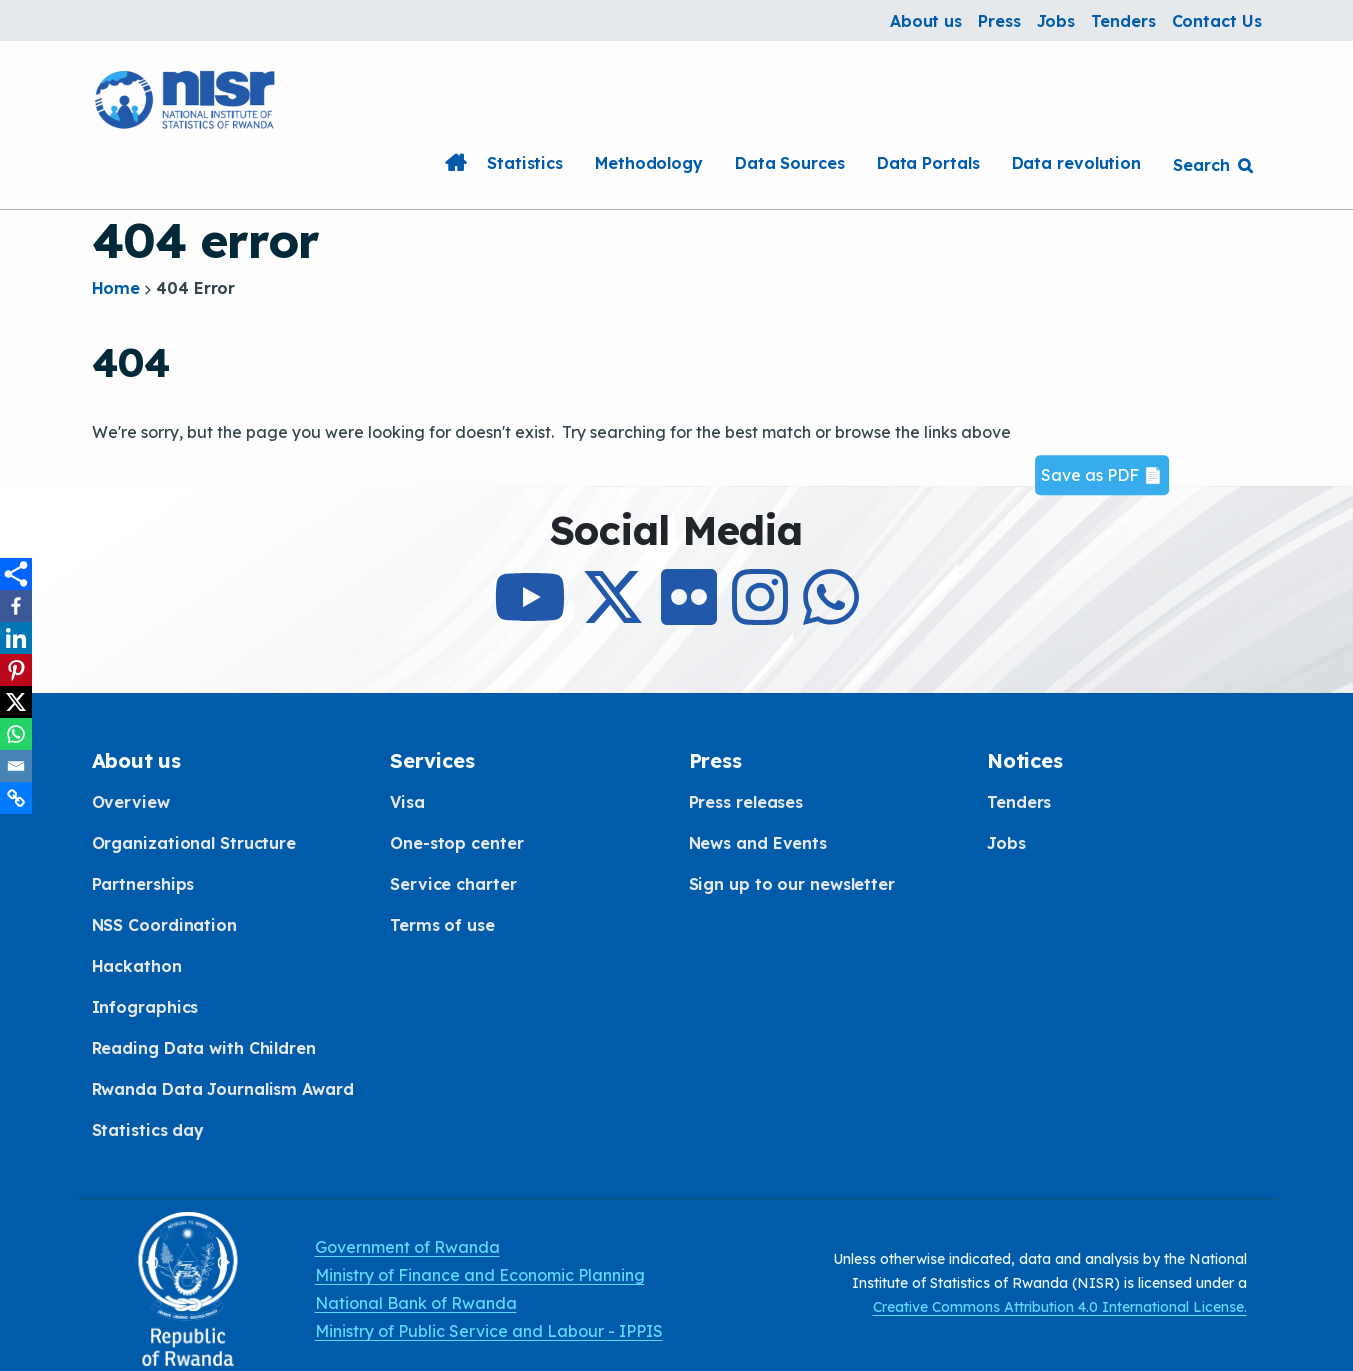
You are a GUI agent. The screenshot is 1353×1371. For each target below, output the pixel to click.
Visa (407, 802)
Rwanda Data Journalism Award (223, 1089)
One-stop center (457, 843)
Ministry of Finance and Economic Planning (480, 1275)
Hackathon (137, 966)
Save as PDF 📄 (1102, 475)
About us (926, 21)
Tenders (1123, 21)
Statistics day (148, 1130)
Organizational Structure (194, 843)
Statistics (525, 163)
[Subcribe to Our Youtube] (530, 615)
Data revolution (1077, 163)
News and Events (758, 843)
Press (999, 21)
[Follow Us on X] (613, 615)
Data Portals (928, 163)
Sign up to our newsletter (792, 884)
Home (455, 163)
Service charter (453, 884)
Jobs (1056, 21)
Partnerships (143, 884)
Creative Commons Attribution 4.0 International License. (1060, 1307)
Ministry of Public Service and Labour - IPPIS (489, 1331)
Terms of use (442, 925)
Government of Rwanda (407, 1247)
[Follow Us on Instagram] (760, 615)
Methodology (649, 163)
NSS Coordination (164, 925)
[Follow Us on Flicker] (689, 615)
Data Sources (790, 163)
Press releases (746, 802)
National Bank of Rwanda (416, 1303)
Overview (131, 802)
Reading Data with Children (204, 1048)
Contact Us (1217, 21)
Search (1201, 165)
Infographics (145, 1007)
